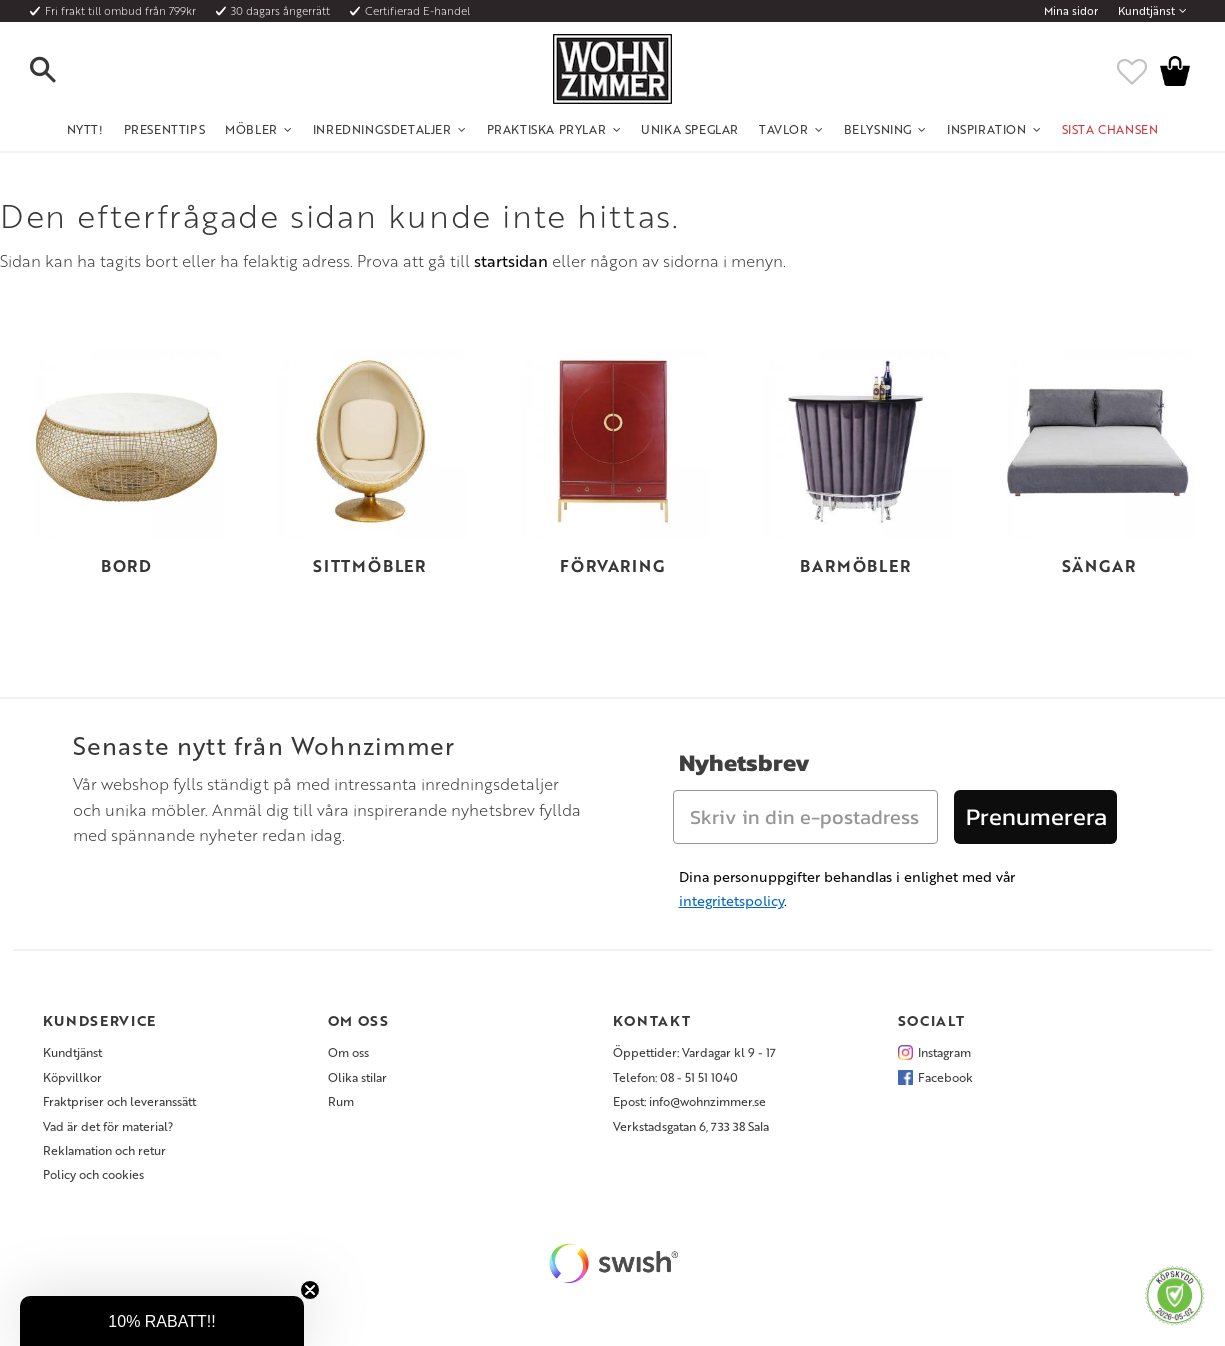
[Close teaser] (310, 1290)
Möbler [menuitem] (251, 129)
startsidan (511, 261)
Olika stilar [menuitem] (357, 1077)
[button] (60, 71)
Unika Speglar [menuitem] (690, 129)
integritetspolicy (731, 900)
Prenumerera (1036, 816)
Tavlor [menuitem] (784, 129)
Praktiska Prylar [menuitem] (547, 129)
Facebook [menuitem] (945, 1077)
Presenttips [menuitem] (165, 129)
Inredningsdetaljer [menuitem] (382, 129)
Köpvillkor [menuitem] (72, 1077)
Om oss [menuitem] (348, 1052)
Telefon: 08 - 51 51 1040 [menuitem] (675, 1077)
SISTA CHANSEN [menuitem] (1110, 129)
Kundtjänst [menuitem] (1146, 11)
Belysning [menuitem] (878, 129)
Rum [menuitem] (341, 1101)
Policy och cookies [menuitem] (93, 1174)
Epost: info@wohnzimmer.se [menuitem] (689, 1101)
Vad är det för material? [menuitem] (108, 1126)
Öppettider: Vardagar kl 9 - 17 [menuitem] (694, 1052)
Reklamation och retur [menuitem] (104, 1150)
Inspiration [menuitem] (987, 129)
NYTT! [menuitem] (85, 129)
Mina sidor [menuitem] (1071, 11)
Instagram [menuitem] (944, 1052)
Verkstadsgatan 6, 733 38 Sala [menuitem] (691, 1126)
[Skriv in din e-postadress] (805, 817)
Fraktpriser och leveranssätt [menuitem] (119, 1101)
